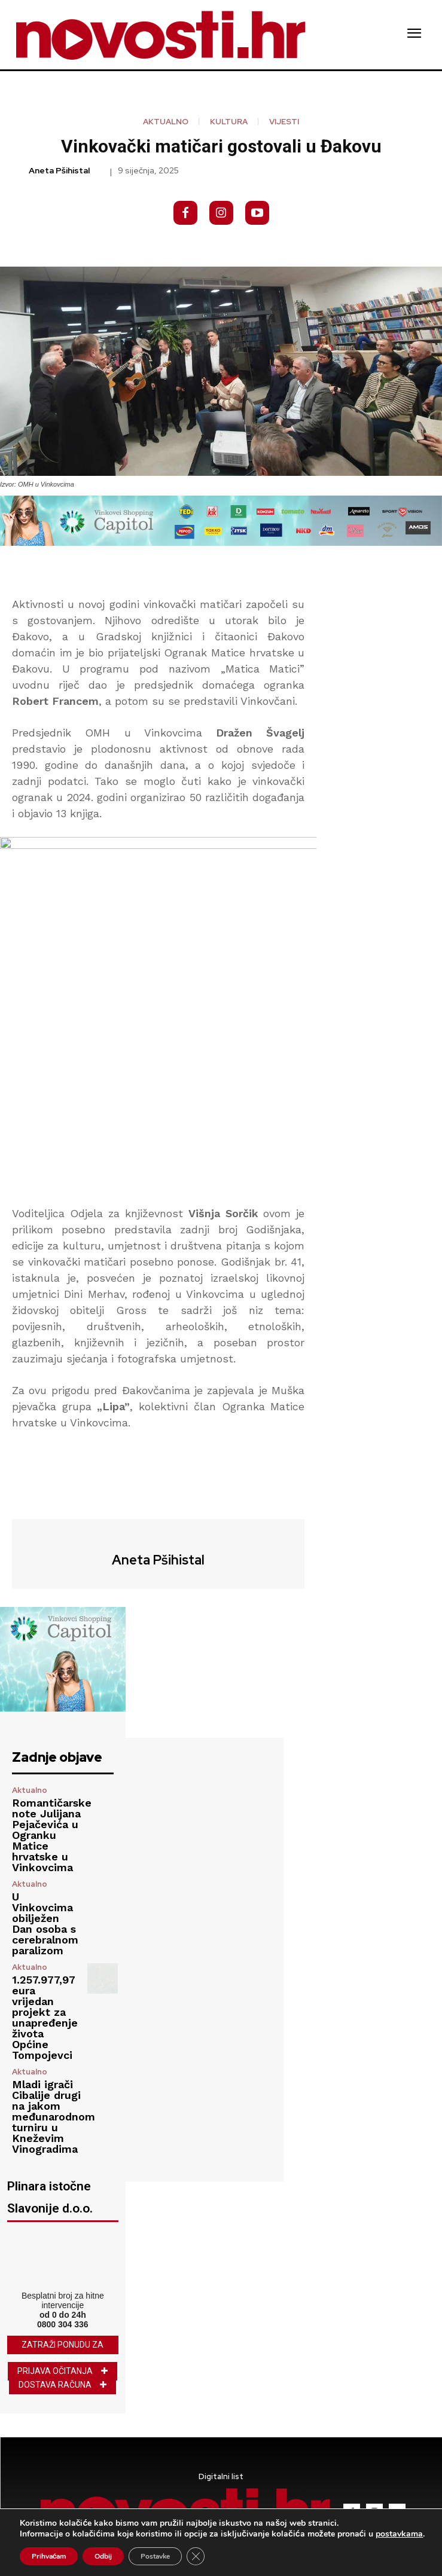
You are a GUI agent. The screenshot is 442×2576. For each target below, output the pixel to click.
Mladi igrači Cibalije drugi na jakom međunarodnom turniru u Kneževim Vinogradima (53, 2116)
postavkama (399, 2534)
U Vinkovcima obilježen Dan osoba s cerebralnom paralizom (45, 1923)
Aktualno (165, 121)
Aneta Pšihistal (59, 171)
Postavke (155, 2556)
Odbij (103, 2556)
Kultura (228, 121)
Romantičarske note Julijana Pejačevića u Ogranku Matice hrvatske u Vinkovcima (52, 1835)
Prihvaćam (49, 2556)
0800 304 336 (63, 2324)
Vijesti (284, 121)
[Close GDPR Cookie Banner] (196, 2556)
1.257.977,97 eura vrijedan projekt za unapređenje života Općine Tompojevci (45, 2017)
